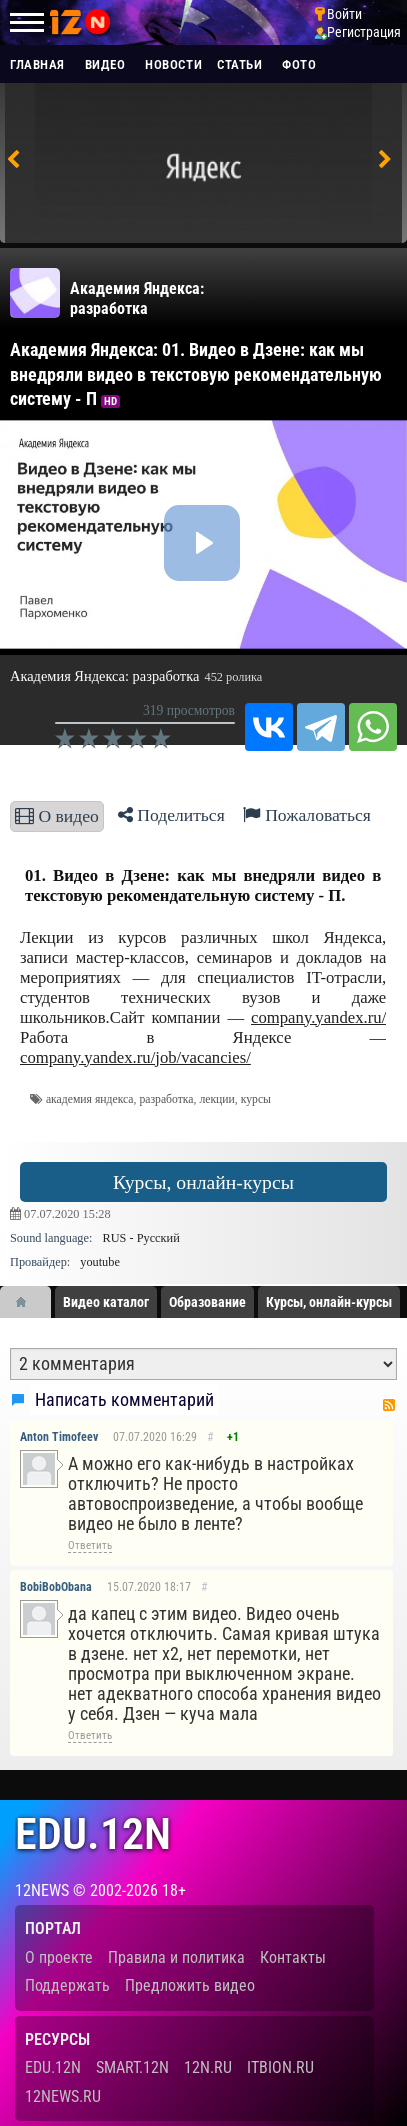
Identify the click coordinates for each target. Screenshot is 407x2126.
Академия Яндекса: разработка (137, 298)
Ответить (90, 1545)
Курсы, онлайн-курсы (203, 1182)
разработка (166, 1099)
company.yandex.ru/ (318, 1017)
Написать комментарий (124, 1400)
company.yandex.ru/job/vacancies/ (135, 1057)
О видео (57, 816)
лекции (216, 1099)
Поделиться (171, 815)
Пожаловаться (307, 815)
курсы (256, 1099)
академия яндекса (90, 1099)
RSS (389, 1405)
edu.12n (93, 1834)
